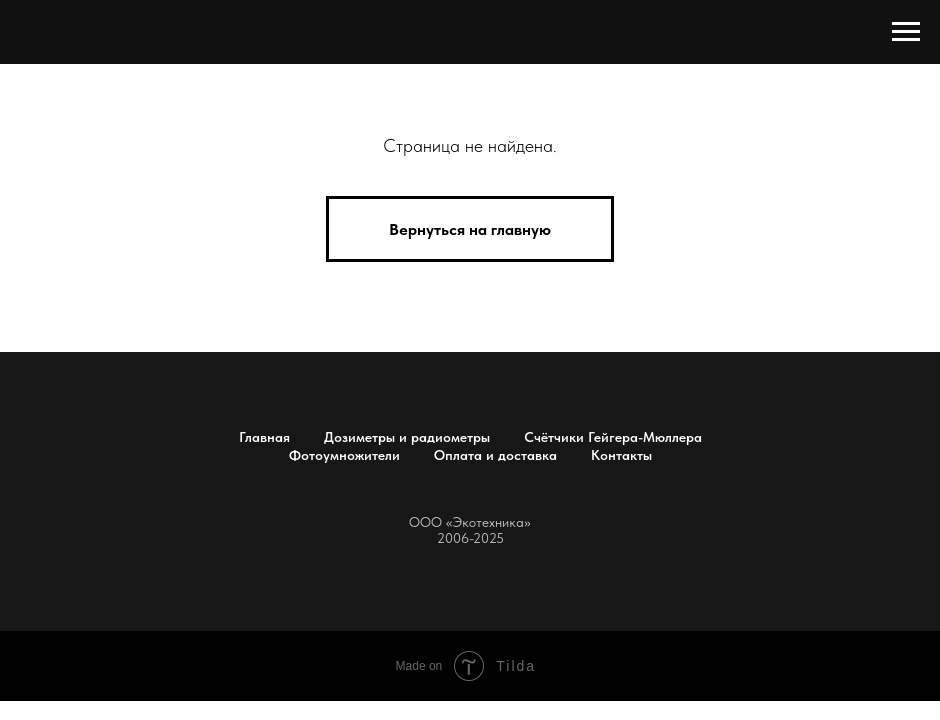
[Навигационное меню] (906, 32)
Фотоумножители (344, 455)
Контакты (621, 455)
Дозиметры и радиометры (407, 437)
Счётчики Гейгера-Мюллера (613, 437)
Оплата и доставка (495, 455)
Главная (264, 437)
